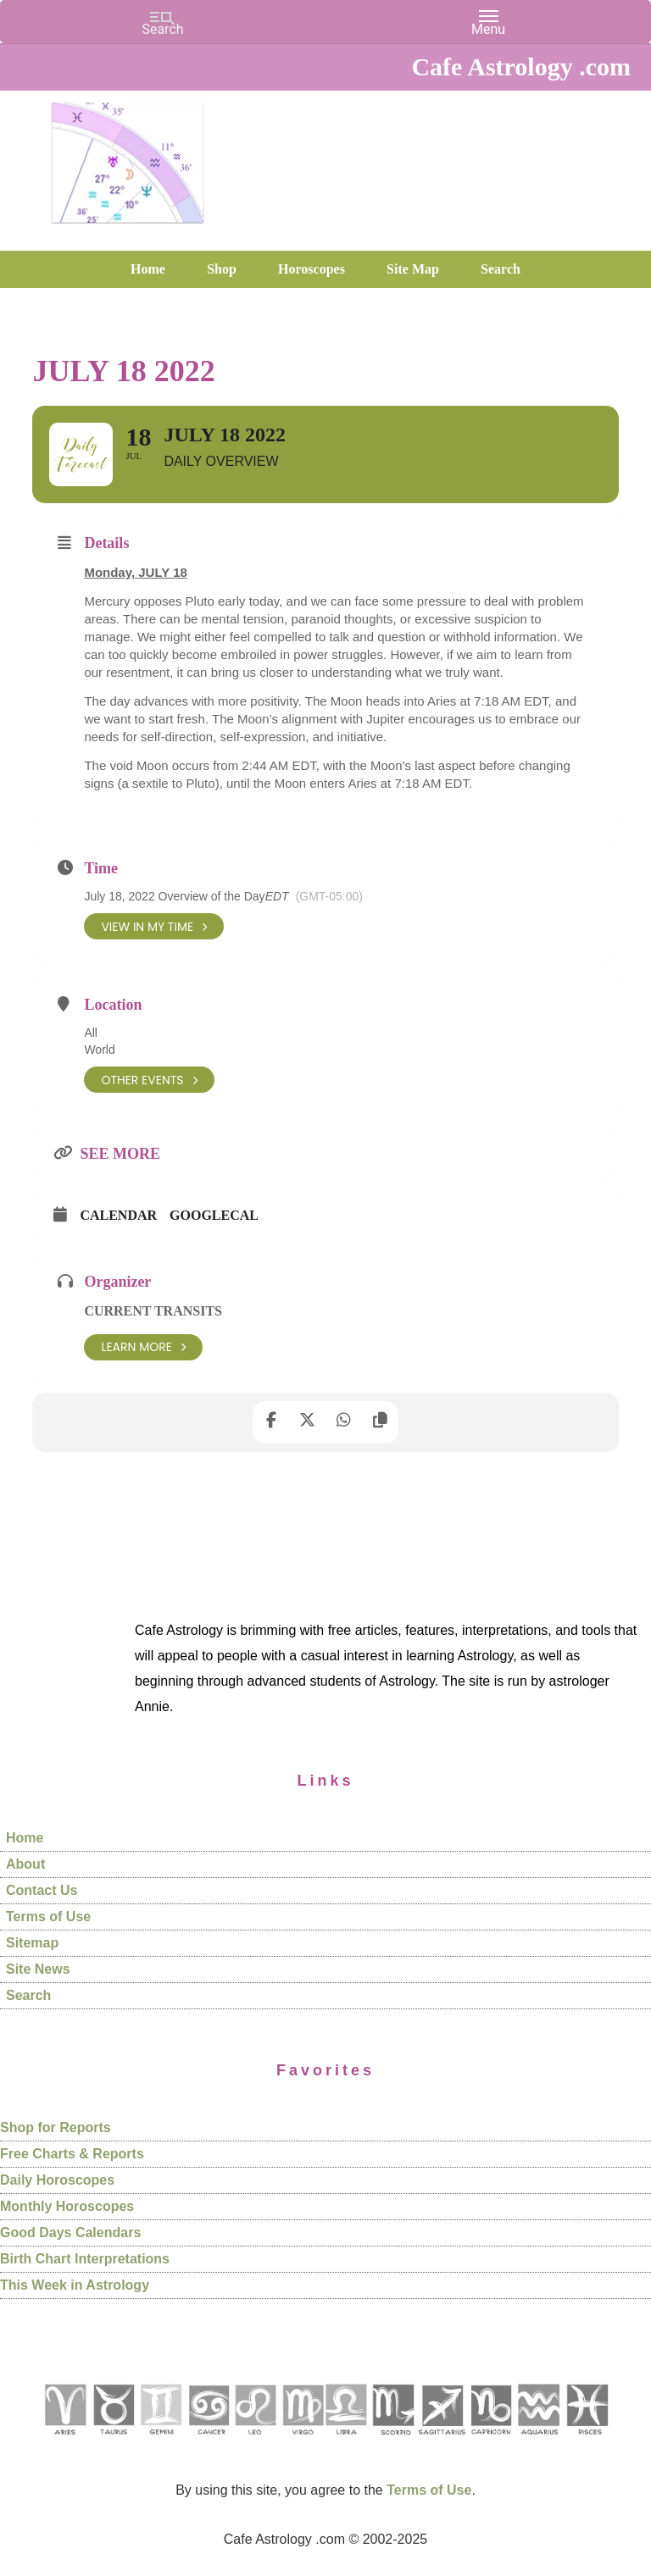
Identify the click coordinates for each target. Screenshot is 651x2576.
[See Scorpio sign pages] (392, 2441)
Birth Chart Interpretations (85, 2259)
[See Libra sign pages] (345, 2441)
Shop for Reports (55, 2128)
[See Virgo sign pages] (302, 2441)
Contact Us (41, 1890)
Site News (38, 1969)
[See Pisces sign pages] (587, 2441)
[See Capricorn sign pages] (491, 2441)
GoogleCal (214, 1216)
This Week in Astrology (74, 2286)
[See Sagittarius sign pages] (442, 2441)
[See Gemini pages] (160, 2441)
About (25, 1864)
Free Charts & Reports (72, 2154)
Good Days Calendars (70, 2233)
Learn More (143, 1347)
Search (28, 1995)
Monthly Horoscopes (67, 2207)
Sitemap (32, 1943)
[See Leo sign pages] (254, 2441)
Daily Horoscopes (57, 2181)
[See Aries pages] (64, 2441)
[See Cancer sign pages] (208, 2441)
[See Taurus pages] (113, 2441)
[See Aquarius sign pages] (537, 2441)
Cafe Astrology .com (127, 156)
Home (24, 1838)
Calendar (118, 1216)
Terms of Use (48, 1916)
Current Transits (153, 1312)
